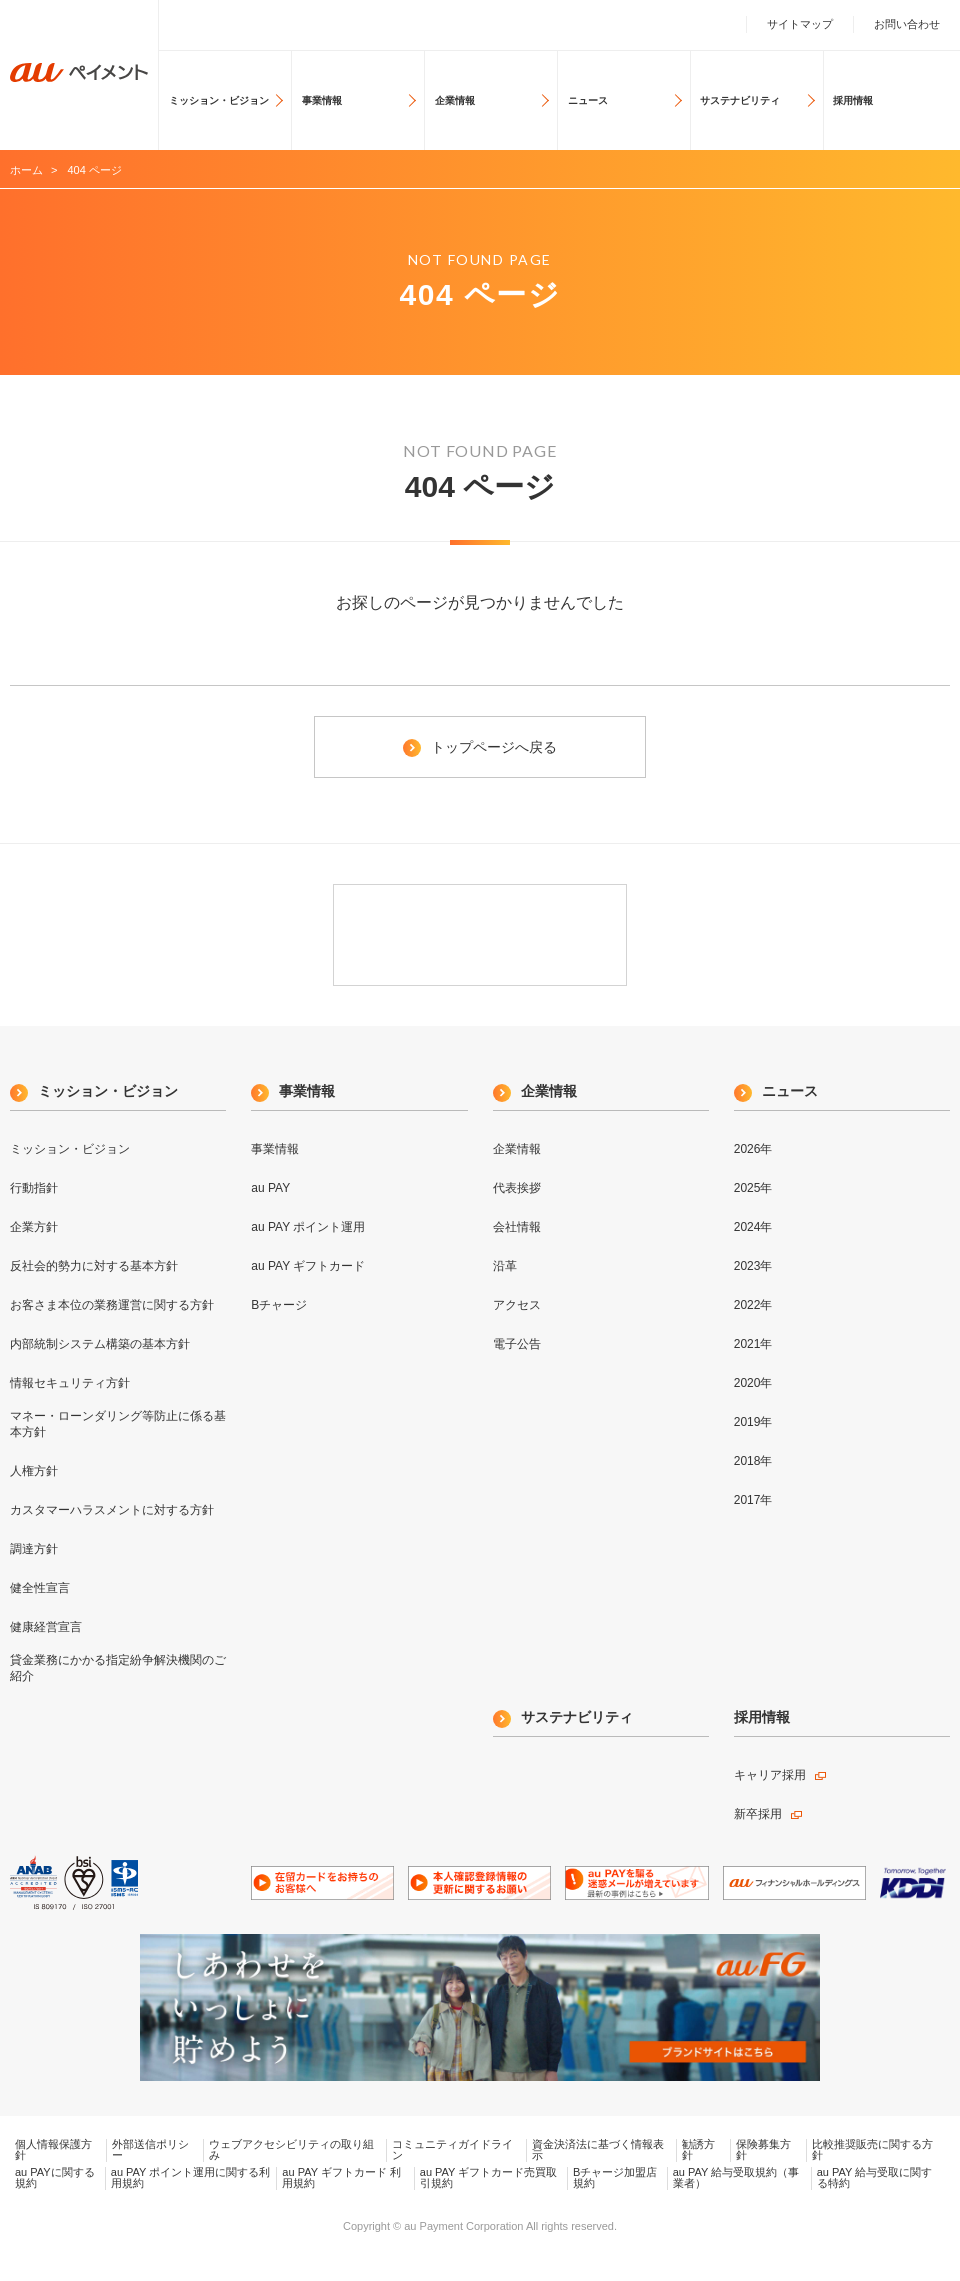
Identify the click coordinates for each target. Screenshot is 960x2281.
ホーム (26, 170)
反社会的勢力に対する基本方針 (94, 1266)
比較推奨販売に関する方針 (872, 2150)
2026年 (753, 1149)
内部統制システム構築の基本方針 (100, 1344)
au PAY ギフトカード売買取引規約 (489, 2178)
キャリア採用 (770, 1775)
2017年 (753, 1500)
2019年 (753, 1422)
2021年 (753, 1344)
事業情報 (322, 100)
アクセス (517, 1305)
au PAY (270, 1188)
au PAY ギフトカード (308, 1266)
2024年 (753, 1227)
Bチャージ (279, 1305)
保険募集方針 (763, 2150)
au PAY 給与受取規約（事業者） (736, 2178)
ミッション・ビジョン (219, 100)
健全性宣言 (40, 1588)
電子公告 (517, 1344)
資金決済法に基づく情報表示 (598, 2150)
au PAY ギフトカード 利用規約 (341, 2178)
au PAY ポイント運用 (308, 1227)
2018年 (753, 1461)
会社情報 (517, 1227)
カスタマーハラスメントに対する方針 (112, 1510)
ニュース (588, 100)
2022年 (753, 1305)
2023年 (753, 1266)
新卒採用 (758, 1814)
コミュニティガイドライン (452, 2150)
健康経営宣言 (46, 1627)
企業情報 (455, 100)
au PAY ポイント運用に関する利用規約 (191, 2178)
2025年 (753, 1188)
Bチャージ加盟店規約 (615, 2178)
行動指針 (34, 1188)
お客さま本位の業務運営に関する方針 (112, 1305)
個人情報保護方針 (53, 2150)
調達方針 (34, 1549)
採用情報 (853, 100)
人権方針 (34, 1471)
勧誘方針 (698, 2150)
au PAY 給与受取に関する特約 (875, 2178)
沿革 (505, 1266)
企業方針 (34, 1227)
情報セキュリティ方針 (70, 1383)
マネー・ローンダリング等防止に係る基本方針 (118, 1424)
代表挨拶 (517, 1188)
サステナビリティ (740, 100)
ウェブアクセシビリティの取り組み (291, 2150)
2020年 (753, 1383)
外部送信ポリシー (150, 2150)
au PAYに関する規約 (55, 2178)
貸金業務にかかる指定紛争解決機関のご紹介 (118, 1668)
